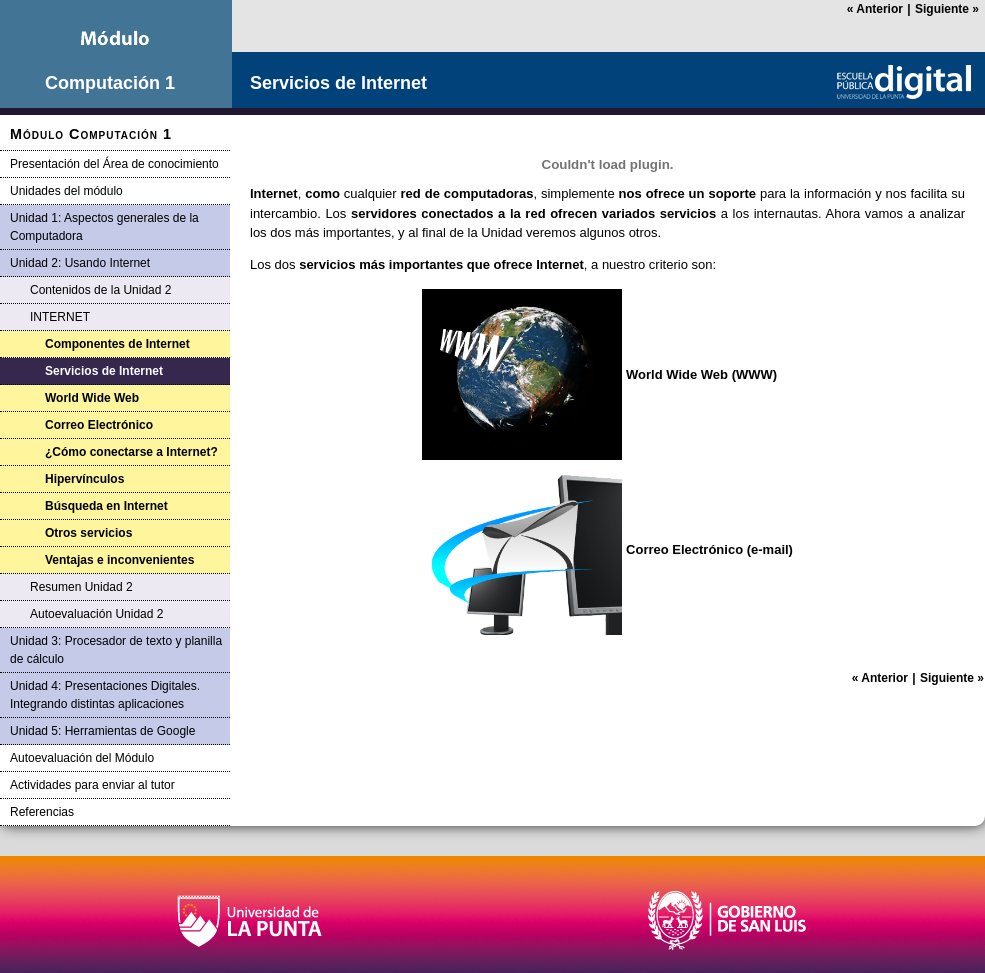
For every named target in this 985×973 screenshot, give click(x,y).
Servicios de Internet (104, 371)
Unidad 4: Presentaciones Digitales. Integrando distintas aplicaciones (105, 695)
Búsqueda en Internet (106, 506)
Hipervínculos (84, 479)
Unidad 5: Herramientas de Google (102, 731)
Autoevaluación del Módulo (82, 758)
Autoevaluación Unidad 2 (96, 614)
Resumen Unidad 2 (81, 587)
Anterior (875, 9)
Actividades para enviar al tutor (92, 785)
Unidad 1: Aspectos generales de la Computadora (104, 227)
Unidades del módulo (66, 191)
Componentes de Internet (117, 344)
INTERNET (60, 317)
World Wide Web (92, 398)
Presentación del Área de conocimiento (114, 164)
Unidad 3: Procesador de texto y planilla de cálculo (116, 650)
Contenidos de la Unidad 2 (100, 290)
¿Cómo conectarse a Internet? (131, 452)
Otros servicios (88, 533)
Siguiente (947, 9)
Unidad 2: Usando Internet (80, 263)
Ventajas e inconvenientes (119, 560)
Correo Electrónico (99, 425)
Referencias (42, 812)
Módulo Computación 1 (91, 134)
